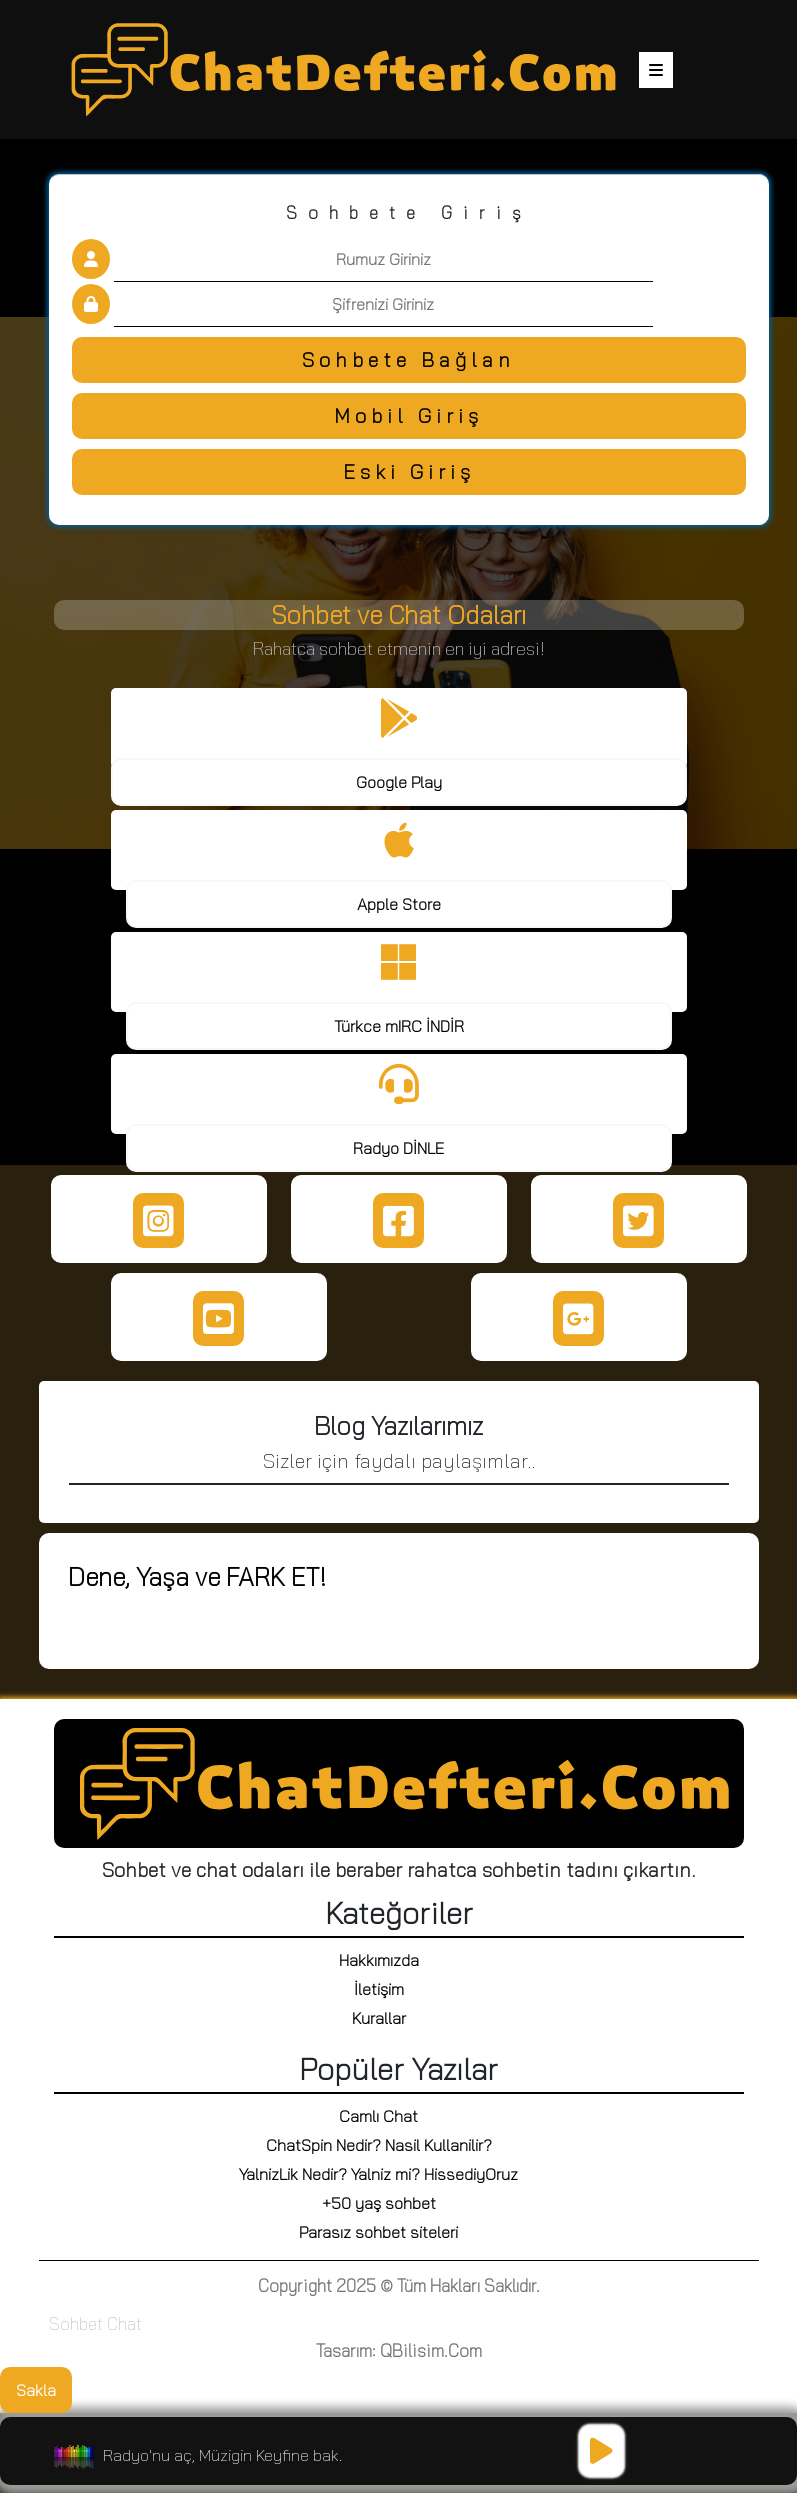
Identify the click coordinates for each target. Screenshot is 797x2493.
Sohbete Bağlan (408, 359)
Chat (124, 2323)
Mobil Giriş (408, 415)
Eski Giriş (409, 471)
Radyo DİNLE (398, 1148)
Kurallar (379, 2018)
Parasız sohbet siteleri (378, 2232)
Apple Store (399, 904)
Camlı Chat (378, 2116)
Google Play (399, 782)
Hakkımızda (379, 1960)
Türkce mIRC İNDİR (399, 1026)
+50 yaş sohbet (379, 2203)
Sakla (36, 2390)
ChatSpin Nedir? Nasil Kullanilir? (379, 2145)
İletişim (379, 1989)
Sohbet (76, 2323)
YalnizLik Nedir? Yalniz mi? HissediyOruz (378, 2174)
